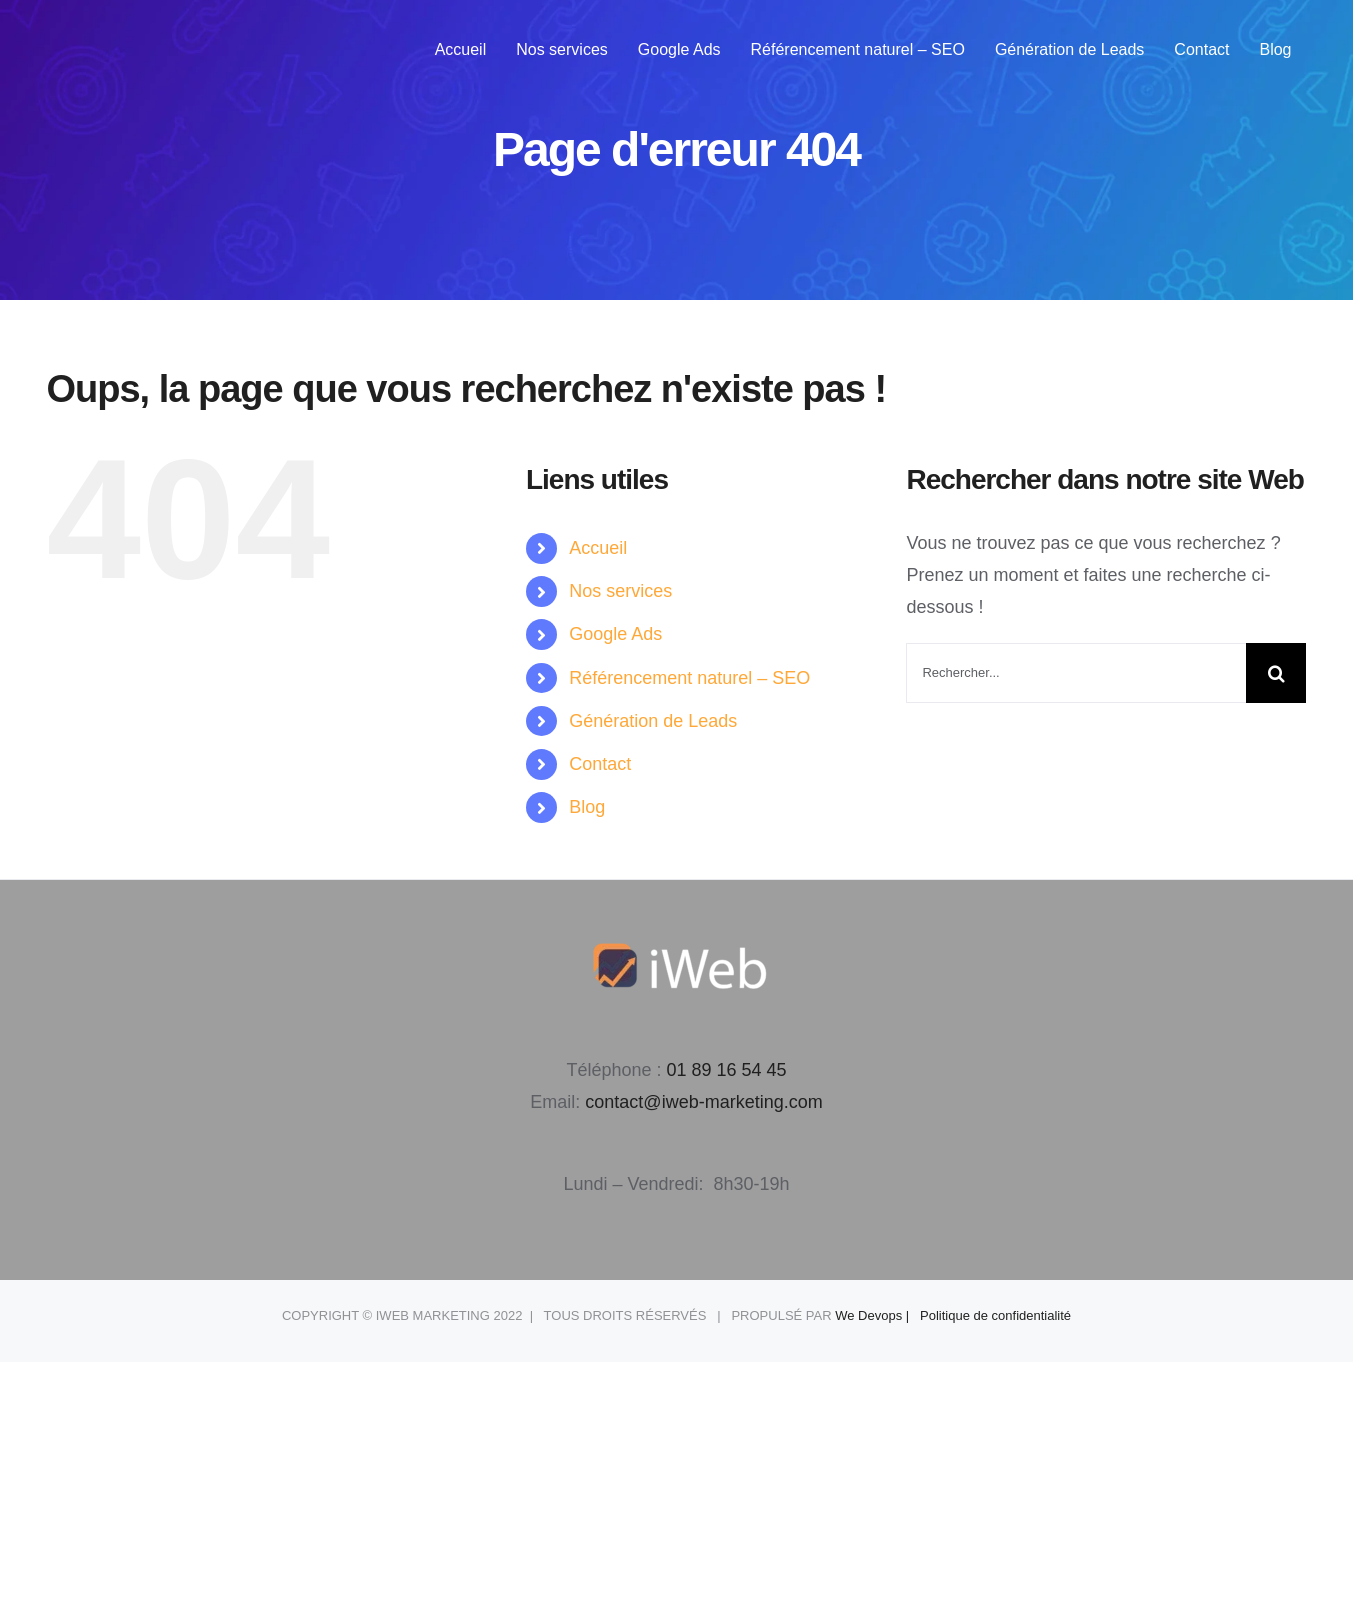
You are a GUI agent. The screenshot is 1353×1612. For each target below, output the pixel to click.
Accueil (598, 548)
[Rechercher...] (1076, 673)
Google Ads (615, 634)
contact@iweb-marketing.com (703, 1102)
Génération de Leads (653, 721)
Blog (587, 807)
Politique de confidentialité (995, 1315)
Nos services (620, 591)
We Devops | (877, 1315)
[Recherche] (1276, 673)
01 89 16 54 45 (726, 1070)
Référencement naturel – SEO (689, 678)
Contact (600, 764)
